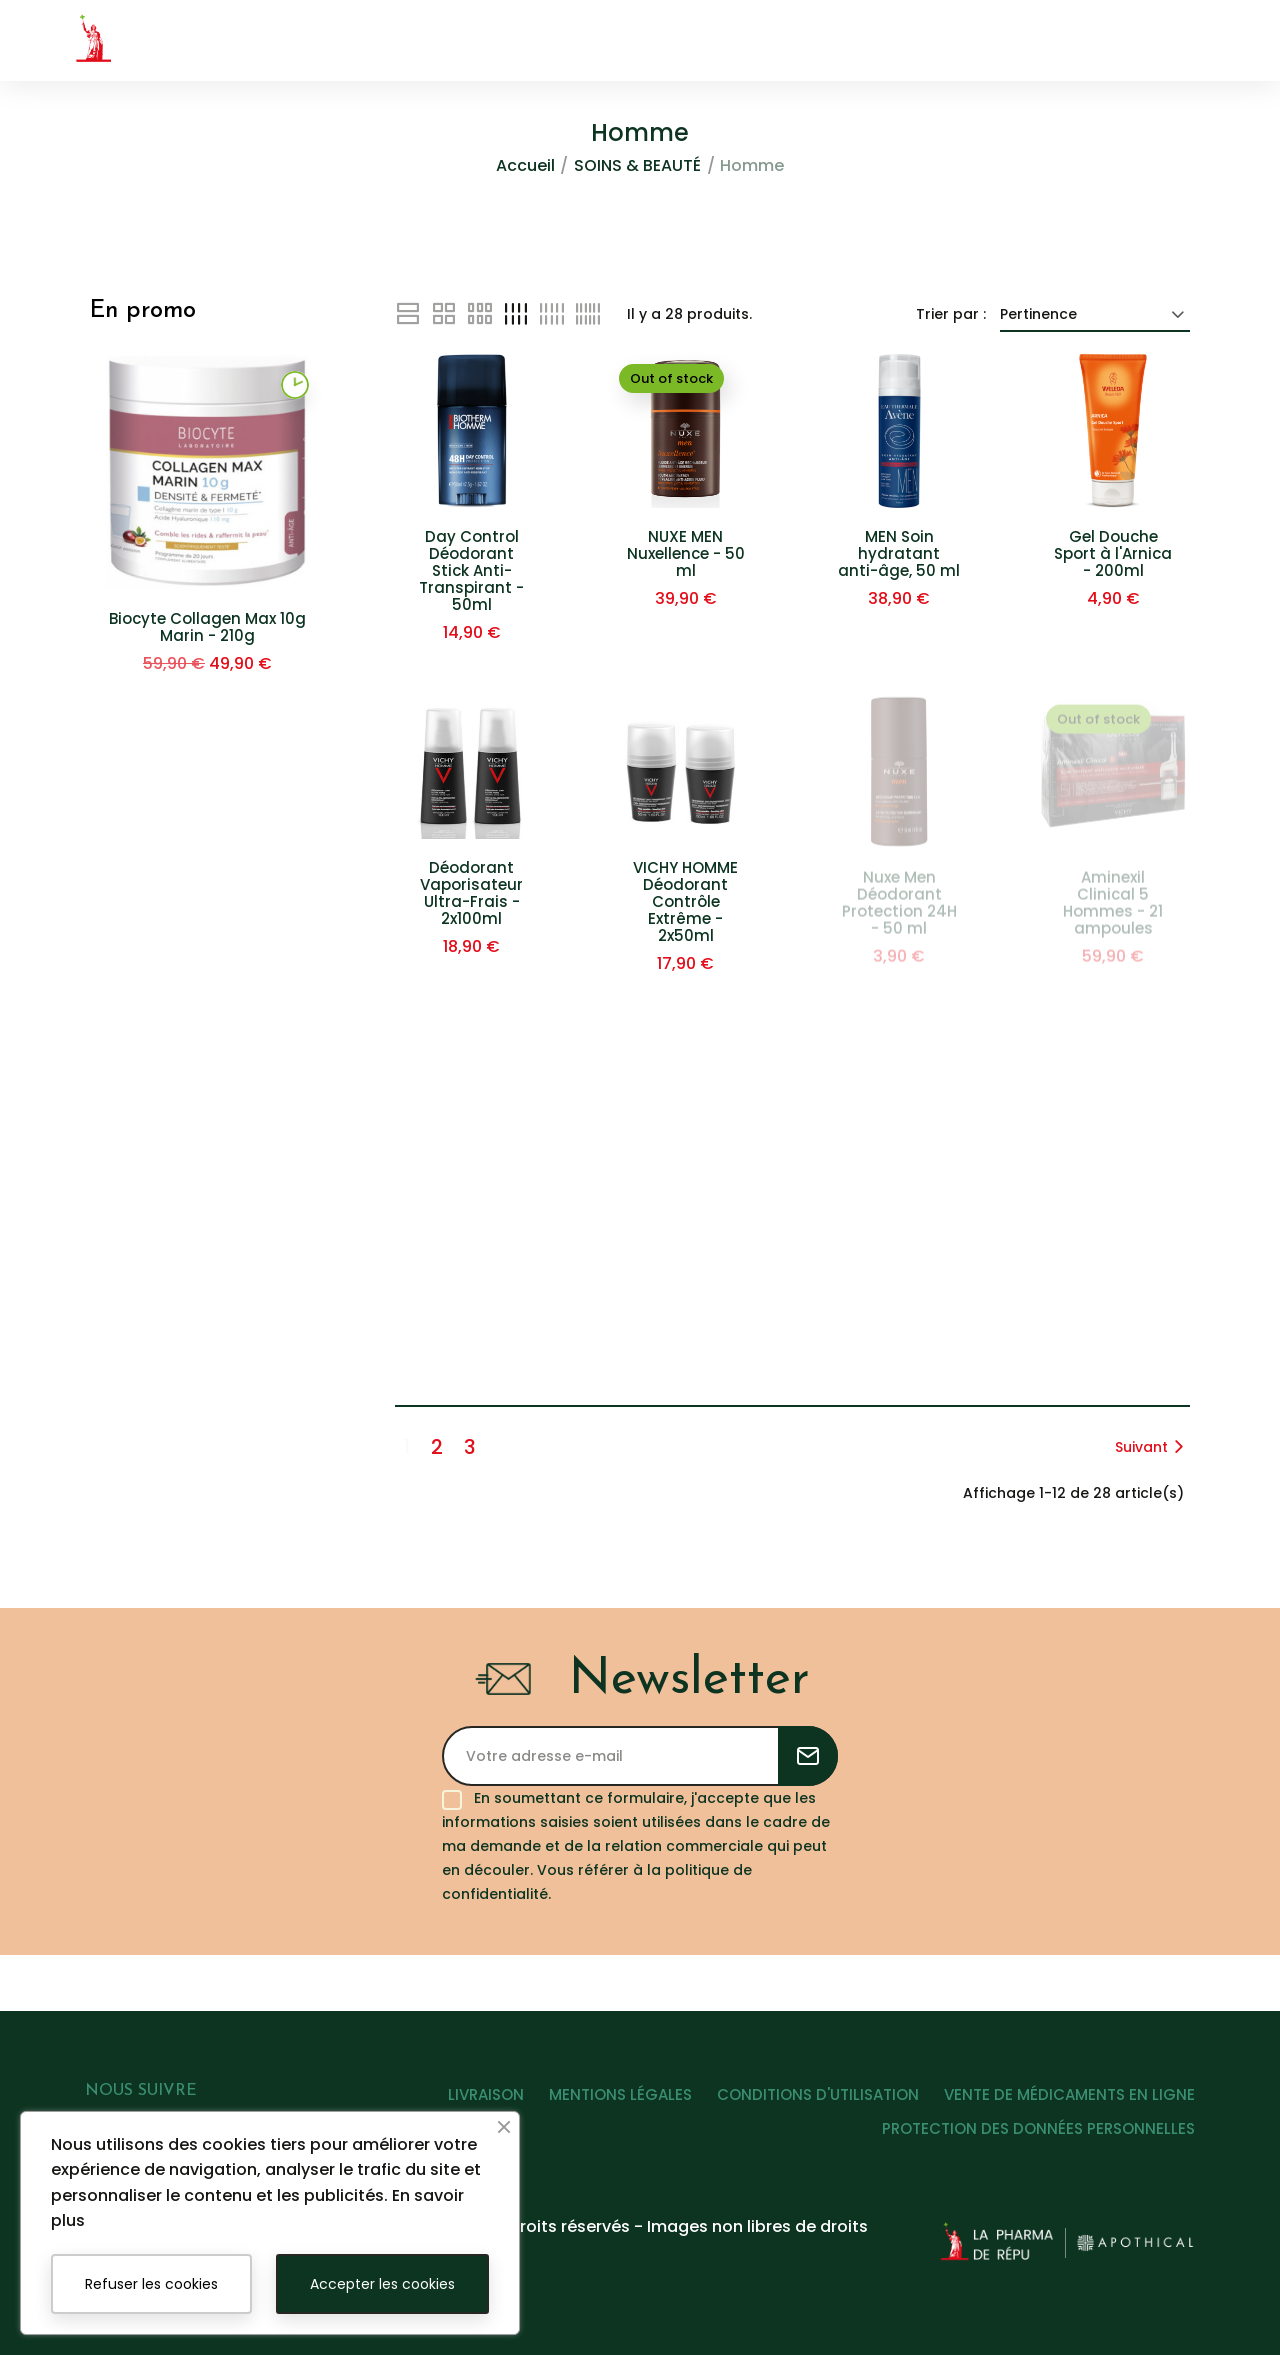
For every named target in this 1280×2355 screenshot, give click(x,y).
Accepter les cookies (382, 2284)
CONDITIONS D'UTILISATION (809, 2101)
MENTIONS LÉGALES (602, 2101)
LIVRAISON (459, 2101)
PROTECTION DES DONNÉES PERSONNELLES (1038, 2135)
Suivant (1152, 1447)
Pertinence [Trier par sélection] (1095, 314)
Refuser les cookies (151, 2284)
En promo (143, 311)
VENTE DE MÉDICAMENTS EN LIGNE (1069, 2101)
